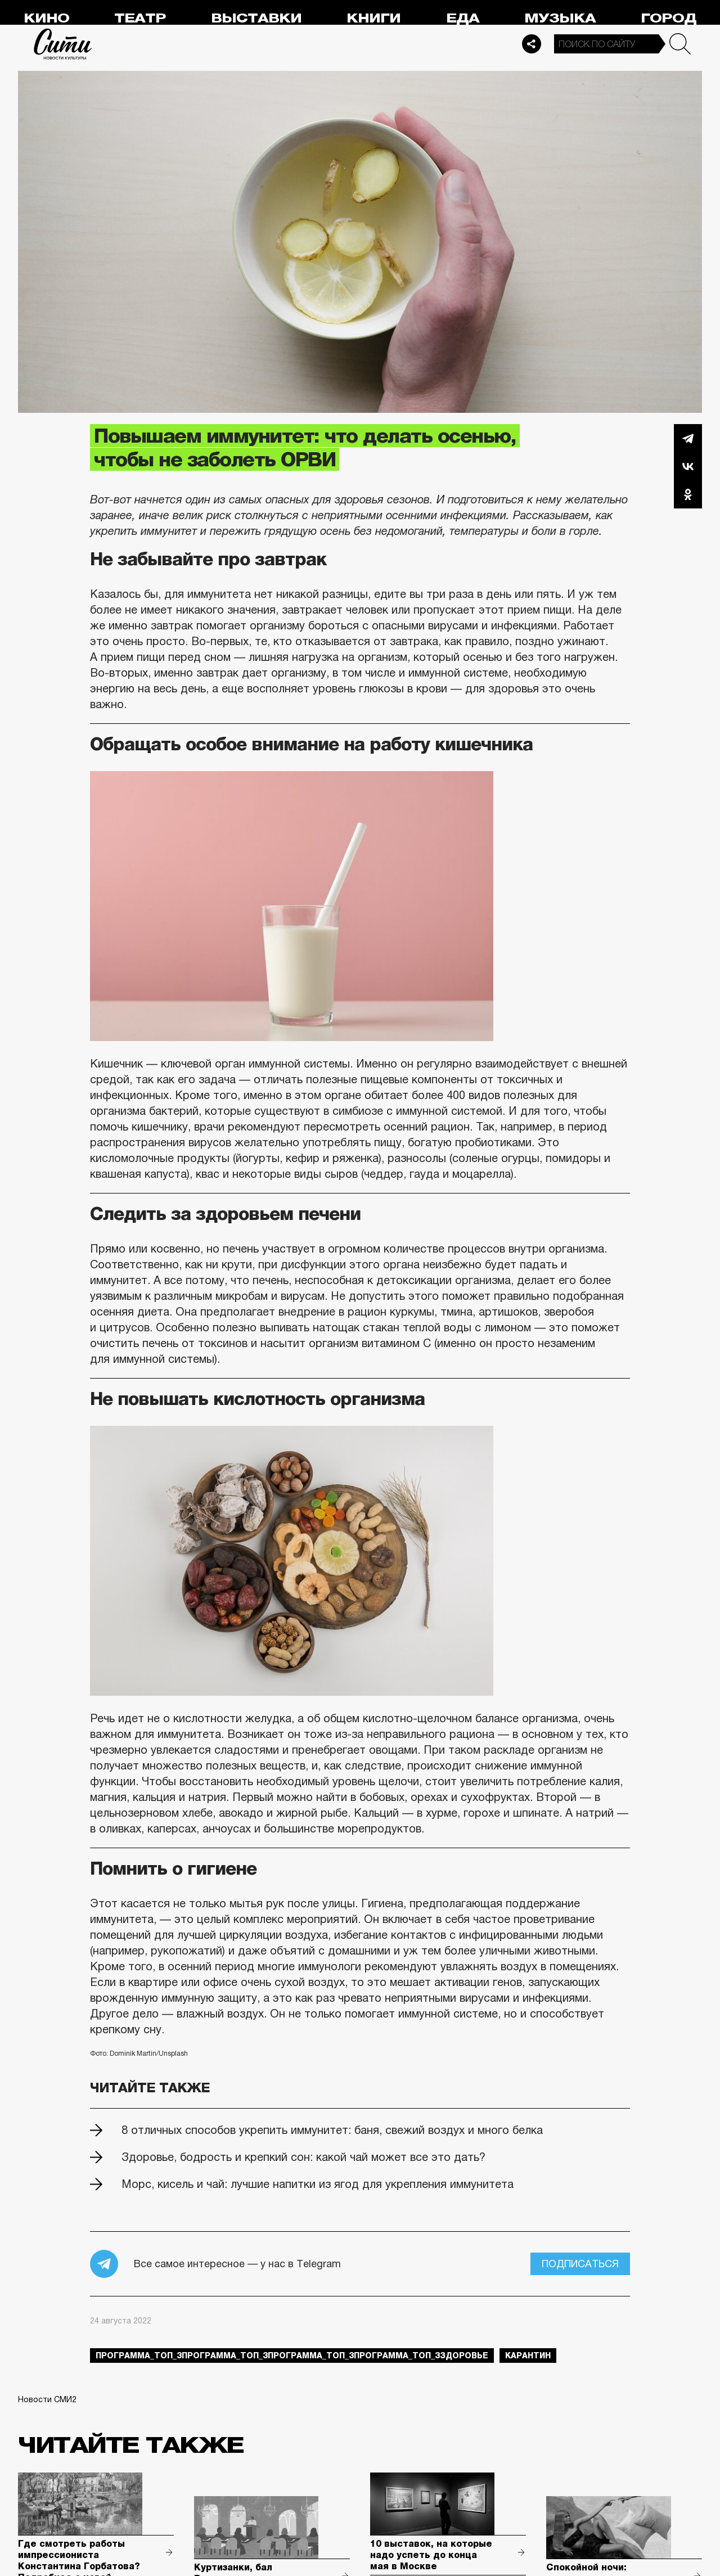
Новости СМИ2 (47, 2399)
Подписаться (580, 2263)
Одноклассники (688, 494)
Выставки (256, 18)
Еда (462, 18)
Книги (373, 18)
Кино (46, 18)
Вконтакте (688, 466)
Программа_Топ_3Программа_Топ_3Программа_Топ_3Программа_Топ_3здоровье (292, 2355)
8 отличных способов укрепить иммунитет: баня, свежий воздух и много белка (332, 2130)
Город (668, 18)
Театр (140, 18)
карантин (528, 2355)
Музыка (560, 18)
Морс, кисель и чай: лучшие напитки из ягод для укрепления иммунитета (318, 2184)
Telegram (688, 438)
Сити (63, 44)
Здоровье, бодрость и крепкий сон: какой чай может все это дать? (303, 2157)
